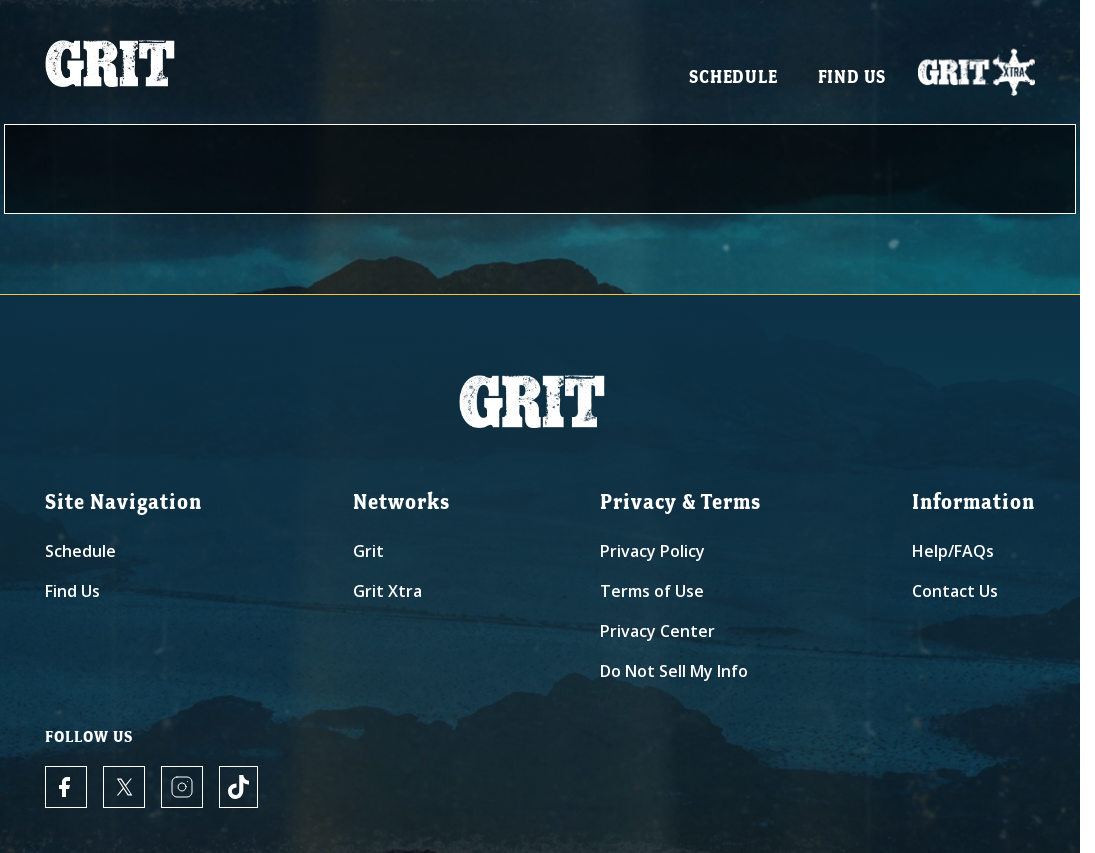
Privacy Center (657, 635)
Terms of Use (652, 595)
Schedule (733, 80)
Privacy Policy (652, 555)
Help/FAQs (953, 555)
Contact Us (955, 595)
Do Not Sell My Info (674, 675)
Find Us (852, 80)
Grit (368, 555)
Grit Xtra (387, 595)
